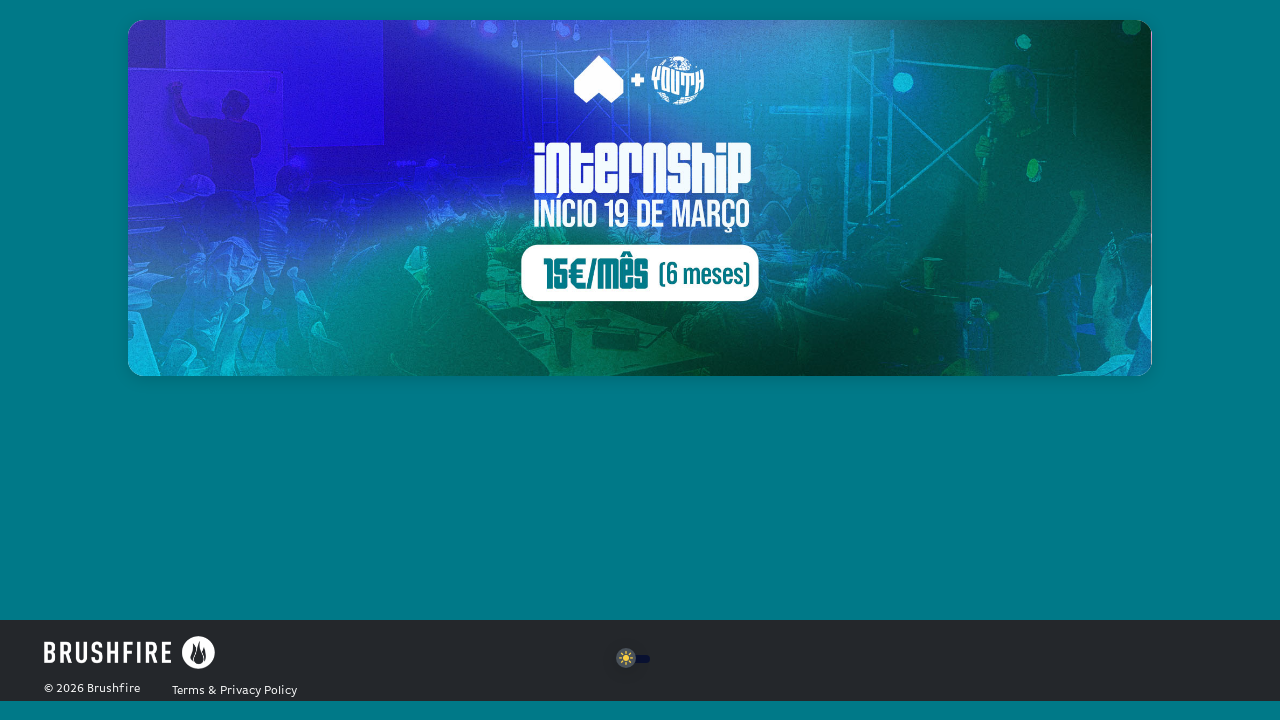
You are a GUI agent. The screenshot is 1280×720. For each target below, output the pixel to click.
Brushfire (113, 689)
